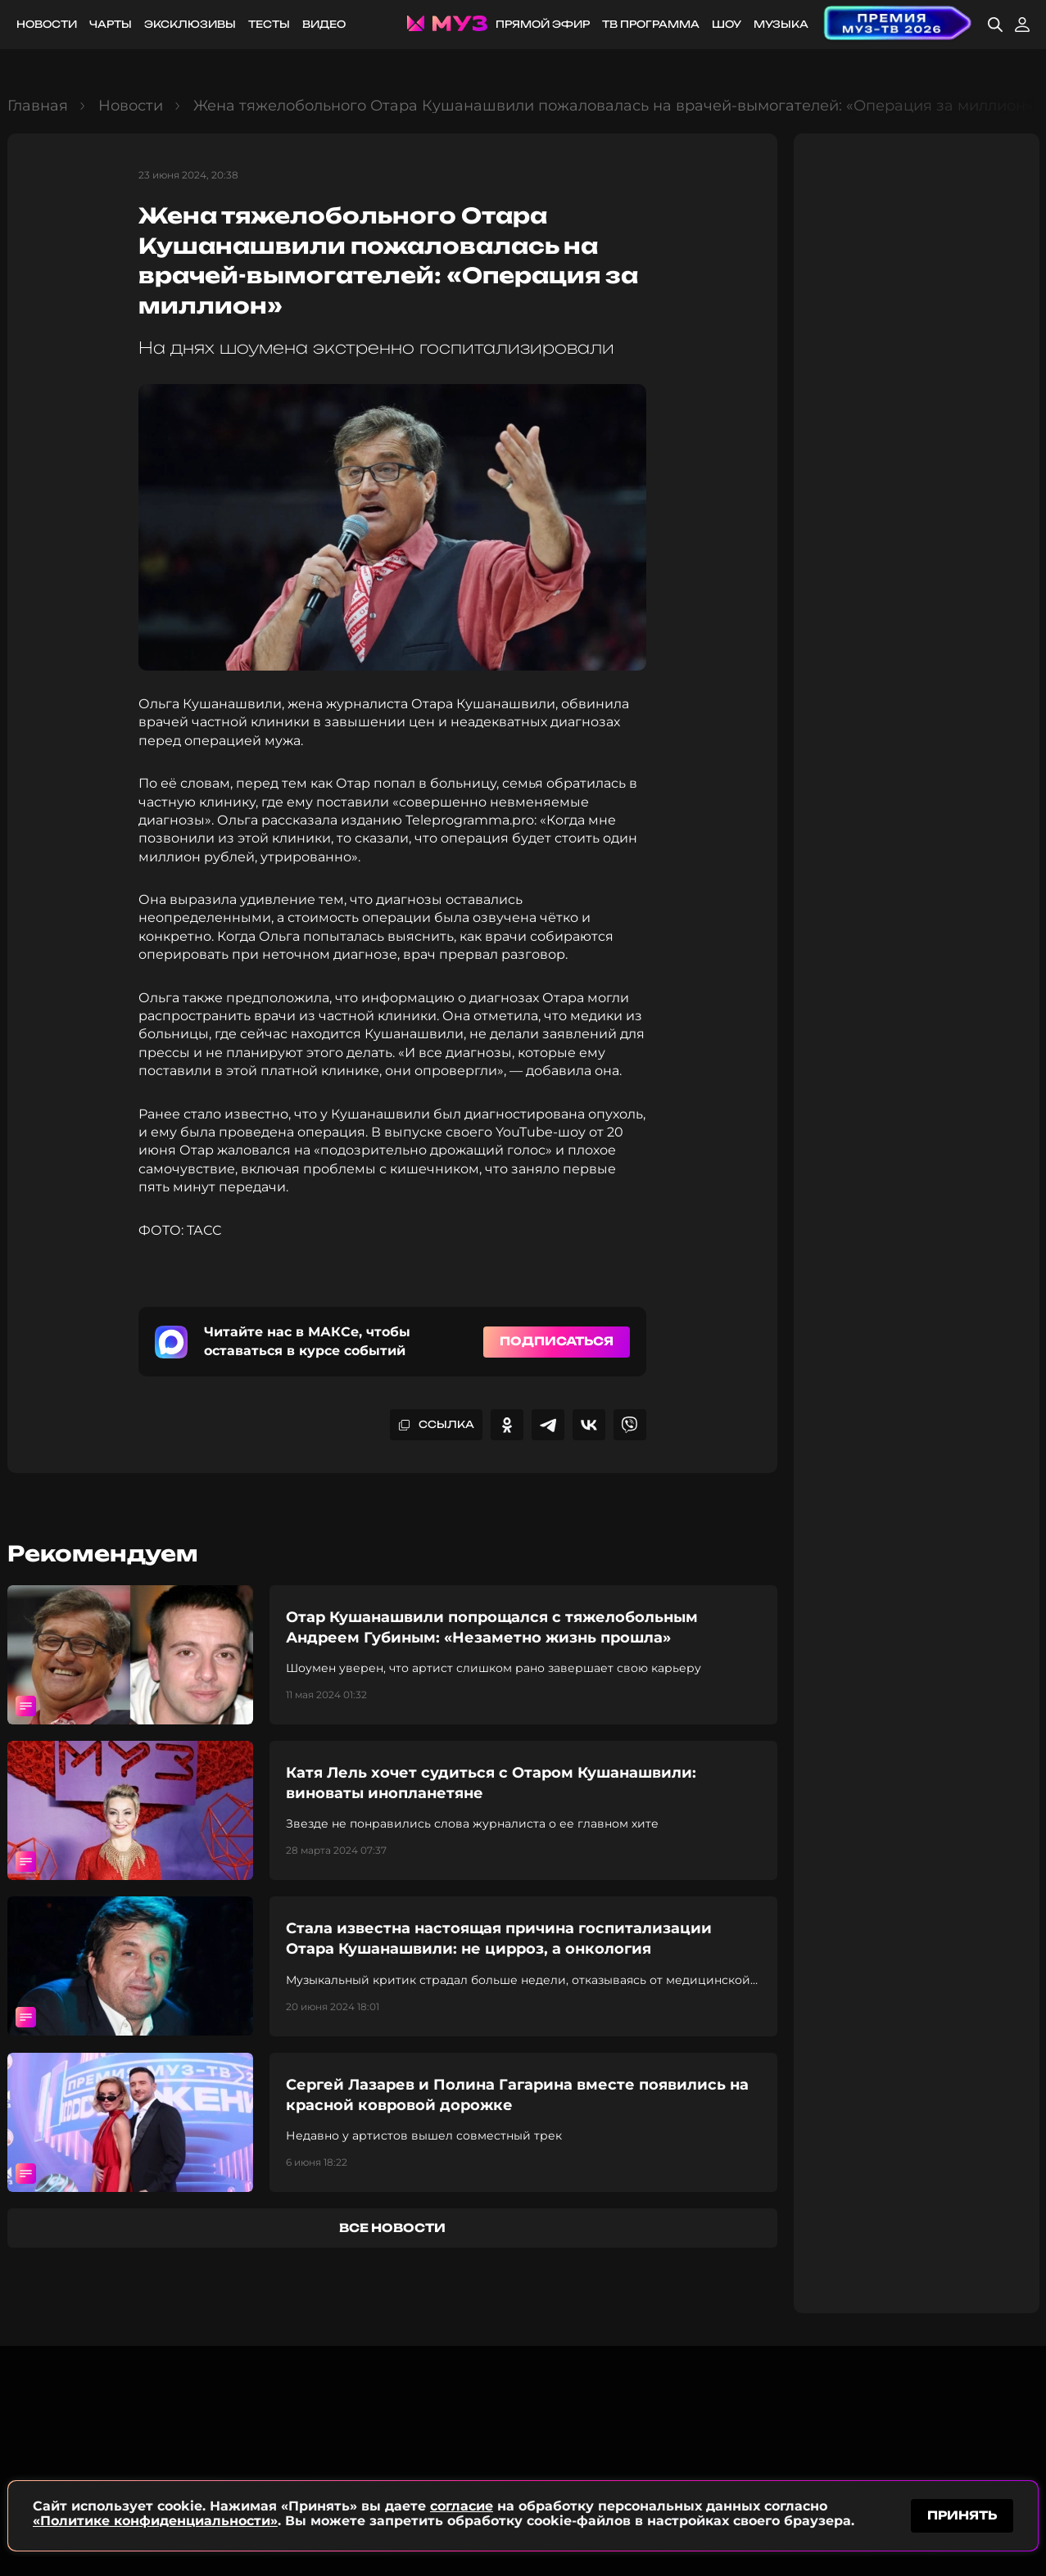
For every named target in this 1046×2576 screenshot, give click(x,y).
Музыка (781, 24)
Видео (324, 24)
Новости (46, 24)
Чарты (110, 24)
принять (962, 2513)
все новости (392, 2228)
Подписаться (557, 1341)
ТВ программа (651, 24)
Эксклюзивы (190, 24)
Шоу (726, 24)
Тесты (269, 24)
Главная (37, 106)
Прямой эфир (543, 24)
